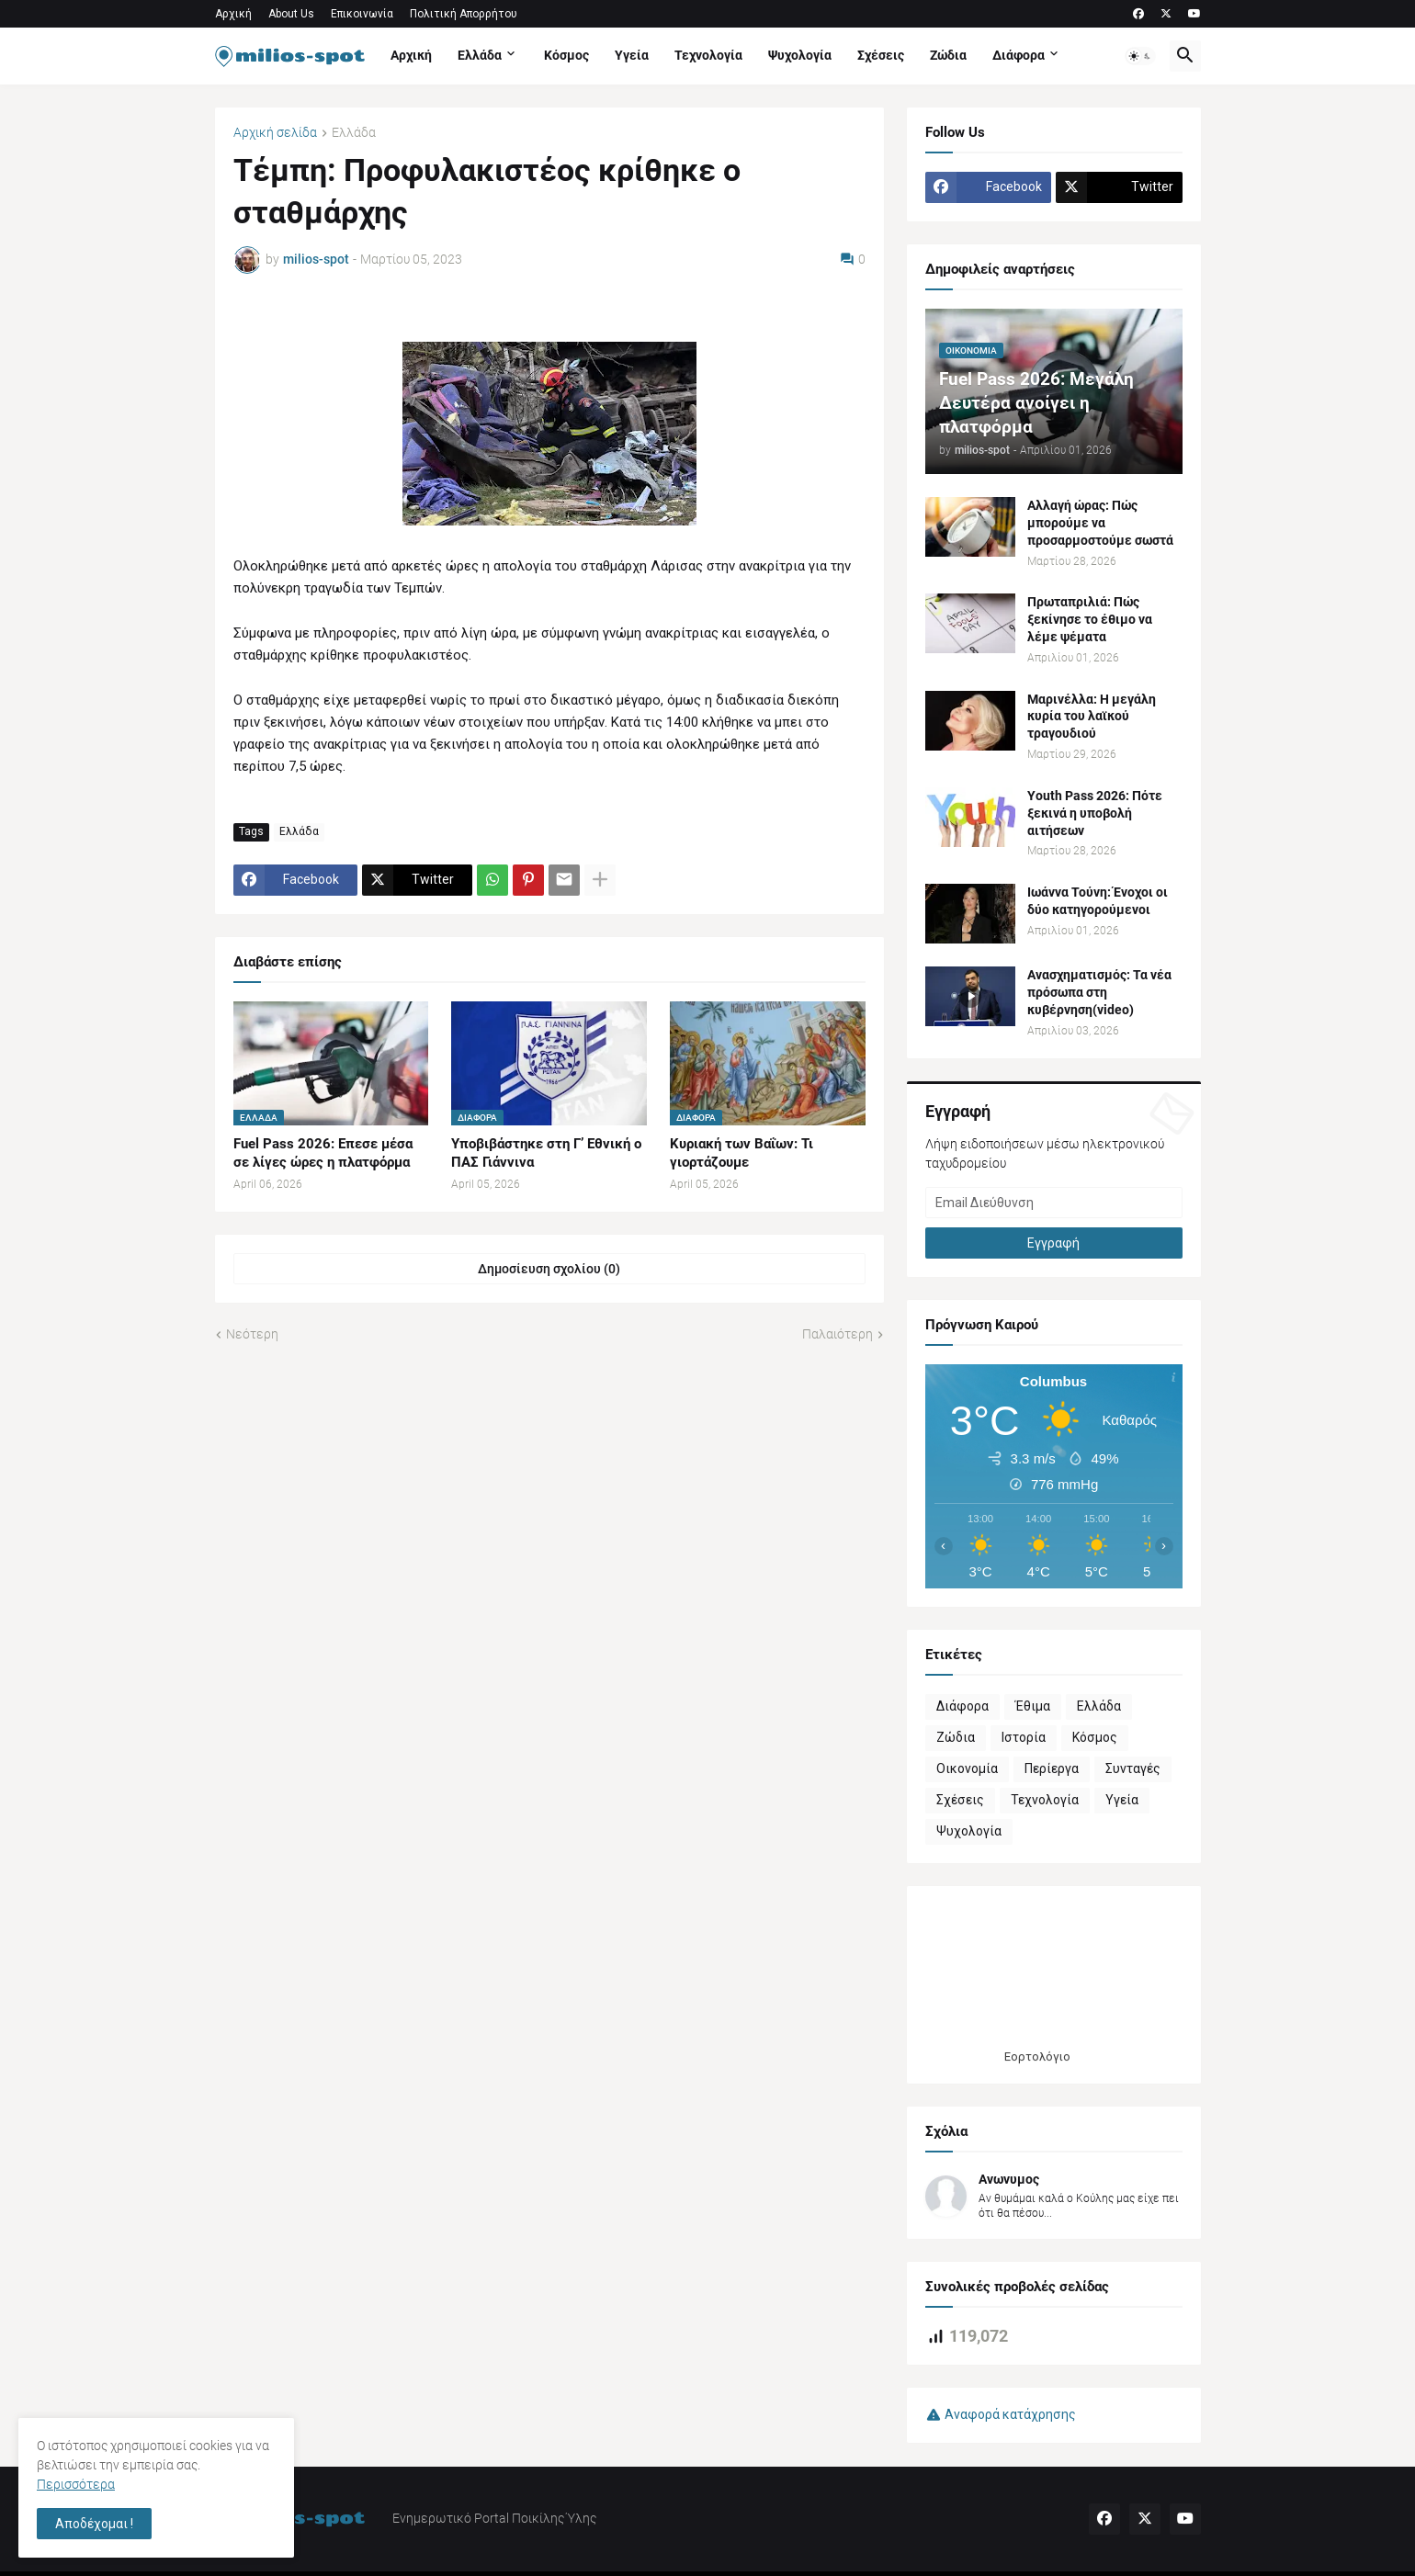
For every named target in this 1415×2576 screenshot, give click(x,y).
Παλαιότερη (837, 1334)
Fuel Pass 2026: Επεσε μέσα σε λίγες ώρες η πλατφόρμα (323, 1152)
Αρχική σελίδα (275, 133)
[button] (1140, 56)
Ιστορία (1024, 1737)
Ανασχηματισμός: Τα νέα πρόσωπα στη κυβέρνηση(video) (1099, 992)
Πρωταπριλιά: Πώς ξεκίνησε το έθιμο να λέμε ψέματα (1089, 619)
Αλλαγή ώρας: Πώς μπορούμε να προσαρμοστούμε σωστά (1100, 523)
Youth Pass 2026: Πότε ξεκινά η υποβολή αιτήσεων (1094, 813)
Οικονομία (967, 1768)
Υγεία (632, 55)
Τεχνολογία (708, 55)
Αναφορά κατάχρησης (1010, 2414)
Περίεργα (1051, 1768)
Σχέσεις (880, 55)
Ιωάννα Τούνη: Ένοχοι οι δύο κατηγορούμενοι (1097, 901)
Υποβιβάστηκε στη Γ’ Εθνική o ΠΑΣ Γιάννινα (546, 1152)
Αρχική (233, 13)
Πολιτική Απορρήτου (463, 13)
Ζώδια (948, 55)
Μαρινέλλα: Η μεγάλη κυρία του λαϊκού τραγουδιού (1091, 716)
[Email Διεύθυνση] (1054, 1202)
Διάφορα (1018, 55)
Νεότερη (252, 1334)
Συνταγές (1132, 1768)
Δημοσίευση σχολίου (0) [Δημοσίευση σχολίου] (549, 1268)
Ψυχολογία (800, 55)
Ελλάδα (480, 55)
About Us (291, 13)
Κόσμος (566, 55)
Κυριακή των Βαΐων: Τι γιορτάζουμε (741, 1152)
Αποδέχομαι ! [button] (94, 2523)
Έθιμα (1032, 1706)
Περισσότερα (76, 2484)
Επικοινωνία (362, 13)
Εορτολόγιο (1037, 2056)
